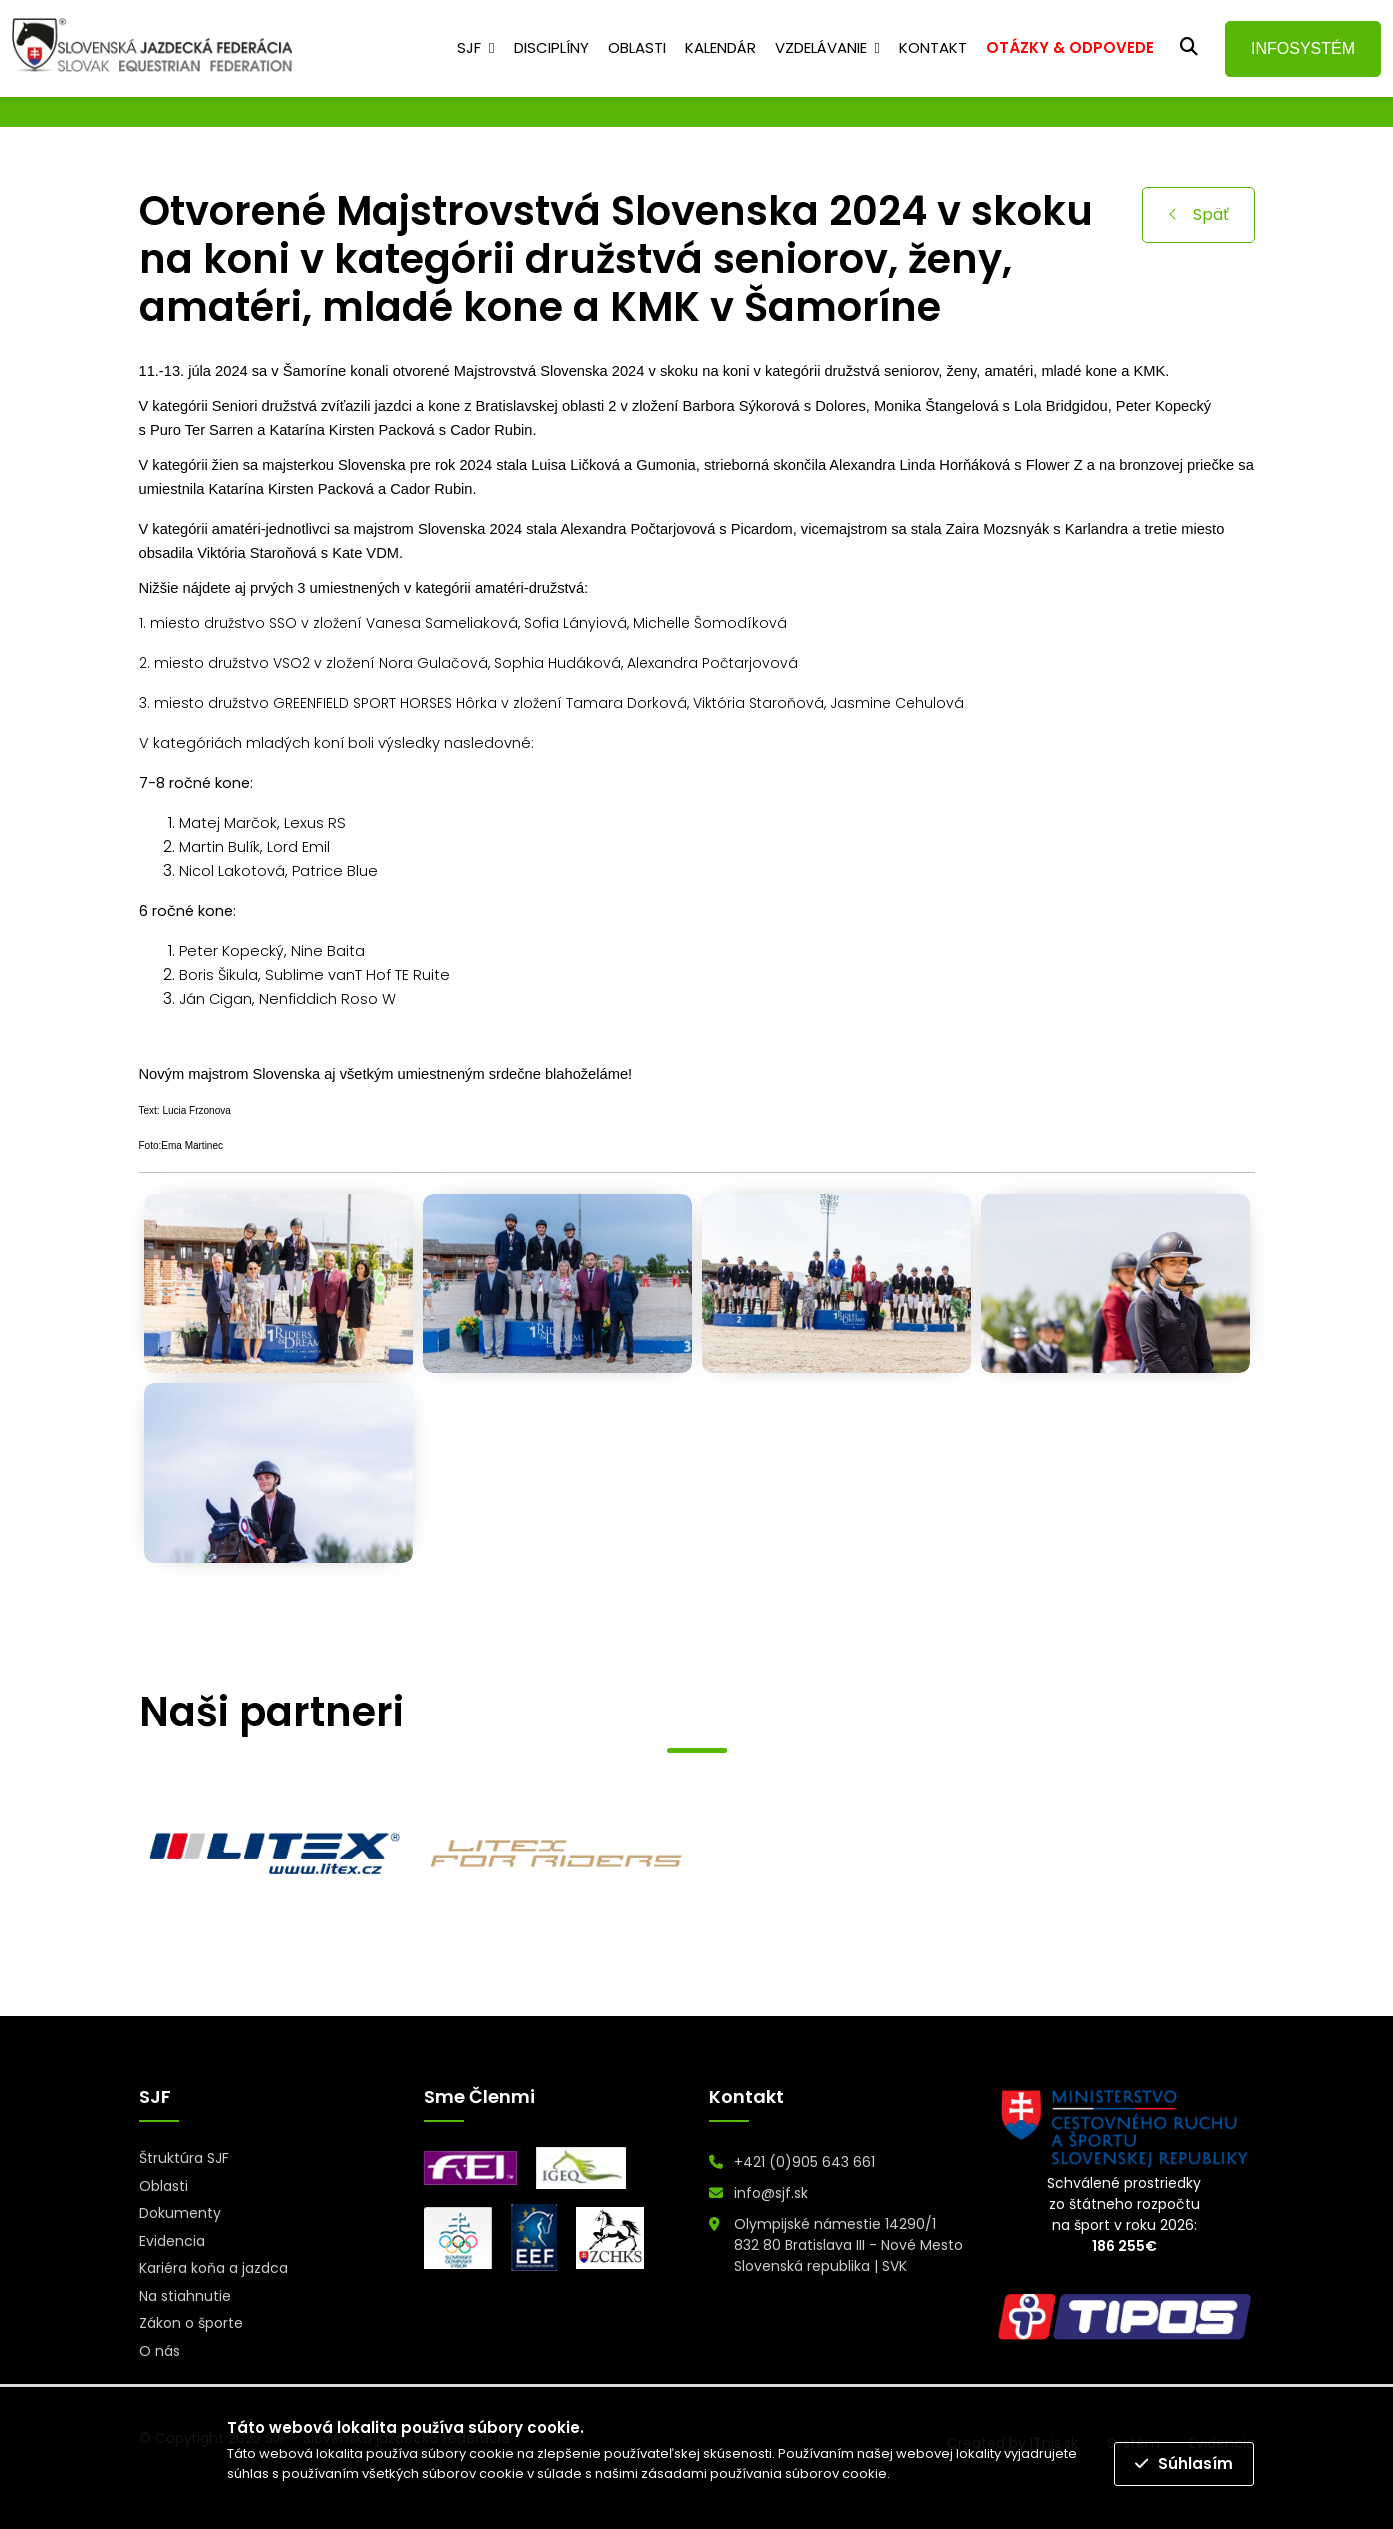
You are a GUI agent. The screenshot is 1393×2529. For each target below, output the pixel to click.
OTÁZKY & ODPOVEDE (1070, 47)
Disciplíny (551, 47)
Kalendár (720, 47)
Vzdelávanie (821, 47)
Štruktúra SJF (184, 2158)
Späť (1198, 214)
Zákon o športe (191, 2323)
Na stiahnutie (185, 2296)
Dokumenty (180, 2213)
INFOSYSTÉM (1303, 48)
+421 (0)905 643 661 (804, 2162)
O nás (159, 2351)
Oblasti (637, 47)
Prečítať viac (934, 2473)
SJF (469, 47)
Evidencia (172, 2241)
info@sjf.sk (771, 2193)
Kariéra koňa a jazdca (213, 2268)
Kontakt (933, 47)
